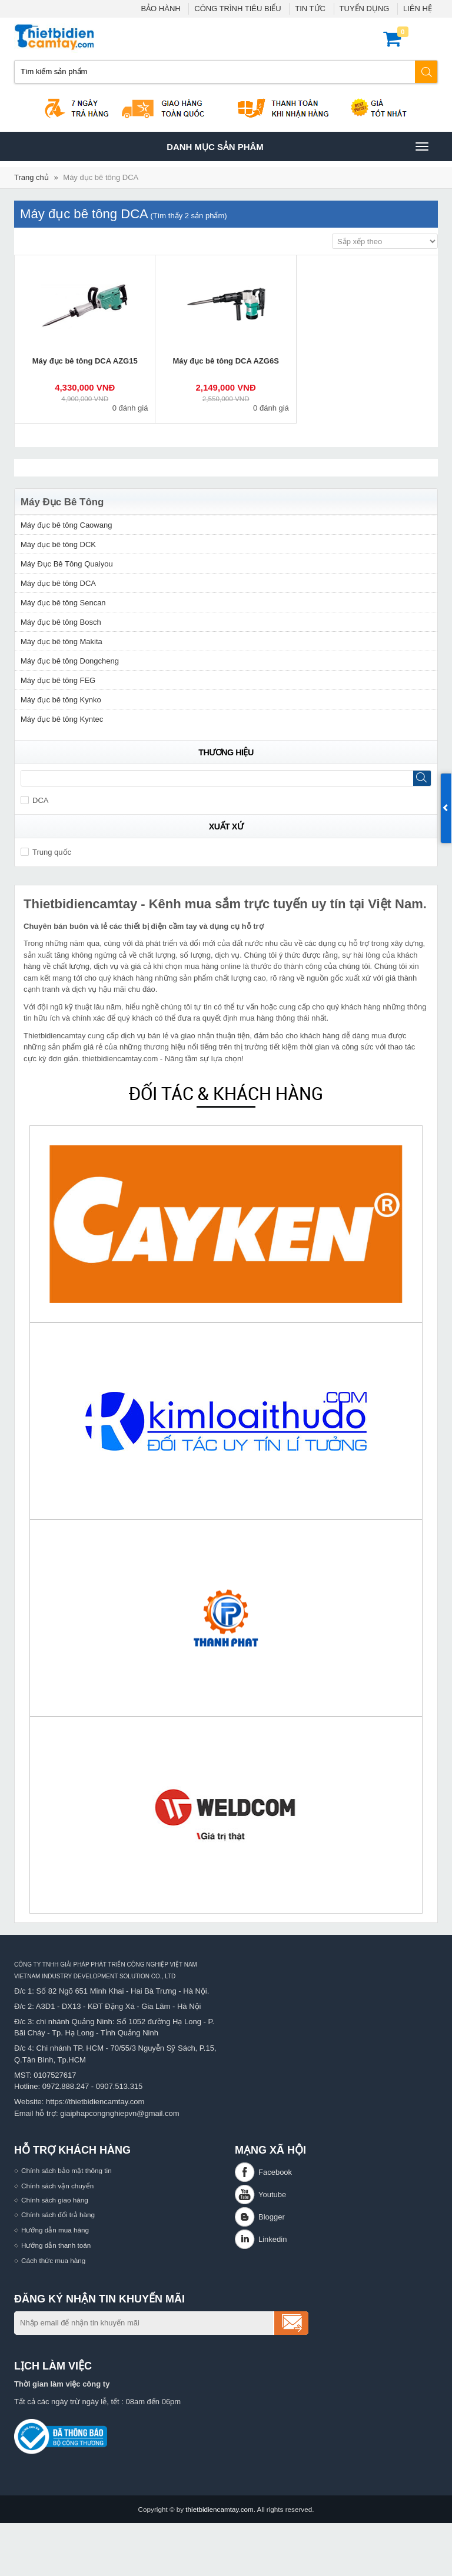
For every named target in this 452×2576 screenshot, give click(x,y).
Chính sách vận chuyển (57, 2186)
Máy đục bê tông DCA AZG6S (225, 360)
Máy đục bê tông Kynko (61, 699)
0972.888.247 (65, 2086)
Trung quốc (46, 852)
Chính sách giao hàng (54, 2200)
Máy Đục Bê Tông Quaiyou (67, 563)
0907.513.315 (119, 2086)
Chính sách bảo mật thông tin (66, 2170)
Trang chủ (31, 177)
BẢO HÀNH (160, 8)
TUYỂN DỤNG (365, 8)
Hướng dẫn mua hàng (55, 2230)
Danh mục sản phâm (297, 146)
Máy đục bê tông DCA (100, 177)
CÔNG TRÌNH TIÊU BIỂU (237, 8)
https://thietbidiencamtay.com (95, 2101)
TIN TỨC (310, 8)
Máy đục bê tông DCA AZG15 (85, 360)
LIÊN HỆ (417, 8)
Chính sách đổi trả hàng (58, 2214)
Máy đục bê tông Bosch (61, 622)
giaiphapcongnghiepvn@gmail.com (120, 2113)
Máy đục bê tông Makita (61, 641)
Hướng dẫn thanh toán (56, 2245)
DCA (34, 800)
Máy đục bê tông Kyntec (62, 719)
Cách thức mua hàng (53, 2260)
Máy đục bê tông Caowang (66, 525)
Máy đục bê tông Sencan (63, 602)
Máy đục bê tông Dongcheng (70, 661)
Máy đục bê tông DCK (58, 544)
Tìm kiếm (426, 72)
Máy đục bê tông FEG (58, 680)
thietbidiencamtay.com (219, 2509)
